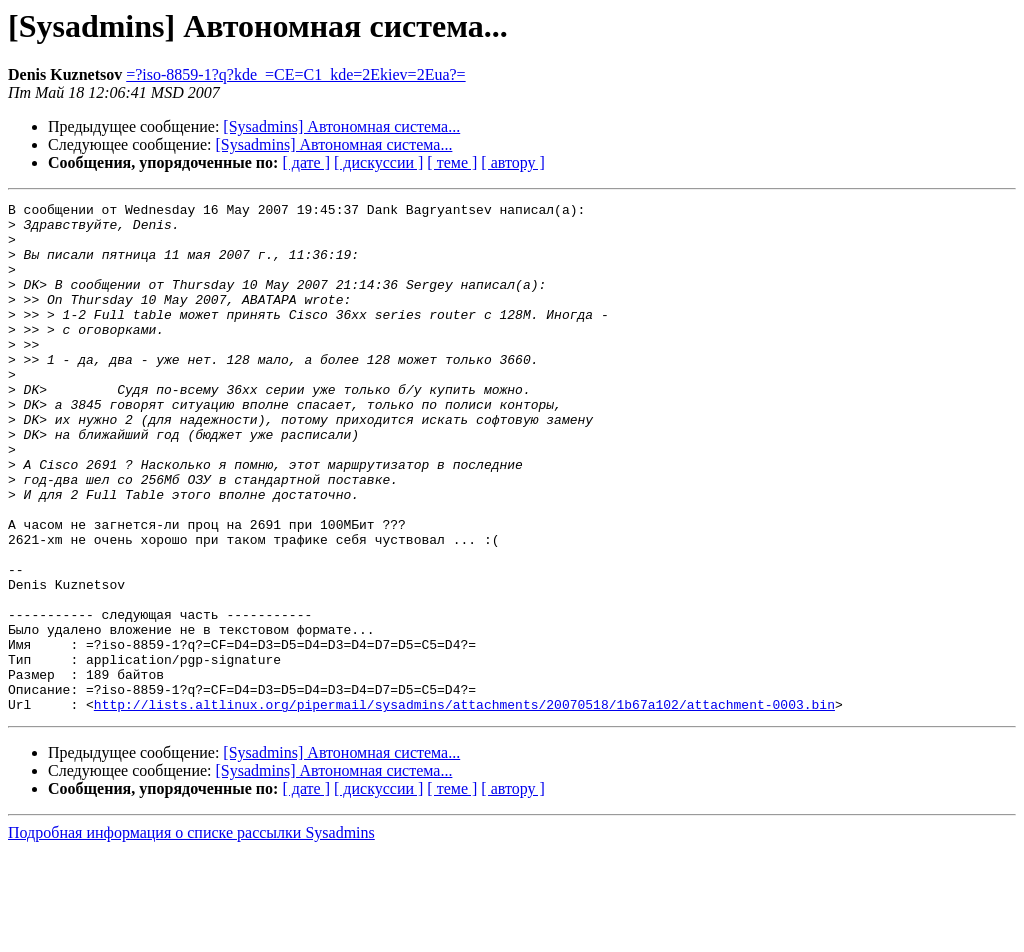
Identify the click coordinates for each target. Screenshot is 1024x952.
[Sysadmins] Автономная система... (341, 126)
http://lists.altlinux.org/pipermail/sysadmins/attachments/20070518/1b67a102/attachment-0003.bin (464, 806)
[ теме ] (452, 162)
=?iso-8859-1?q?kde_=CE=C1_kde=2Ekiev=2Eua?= (295, 74)
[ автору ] (512, 162)
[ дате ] (306, 162)
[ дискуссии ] (378, 162)
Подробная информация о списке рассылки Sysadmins (191, 934)
